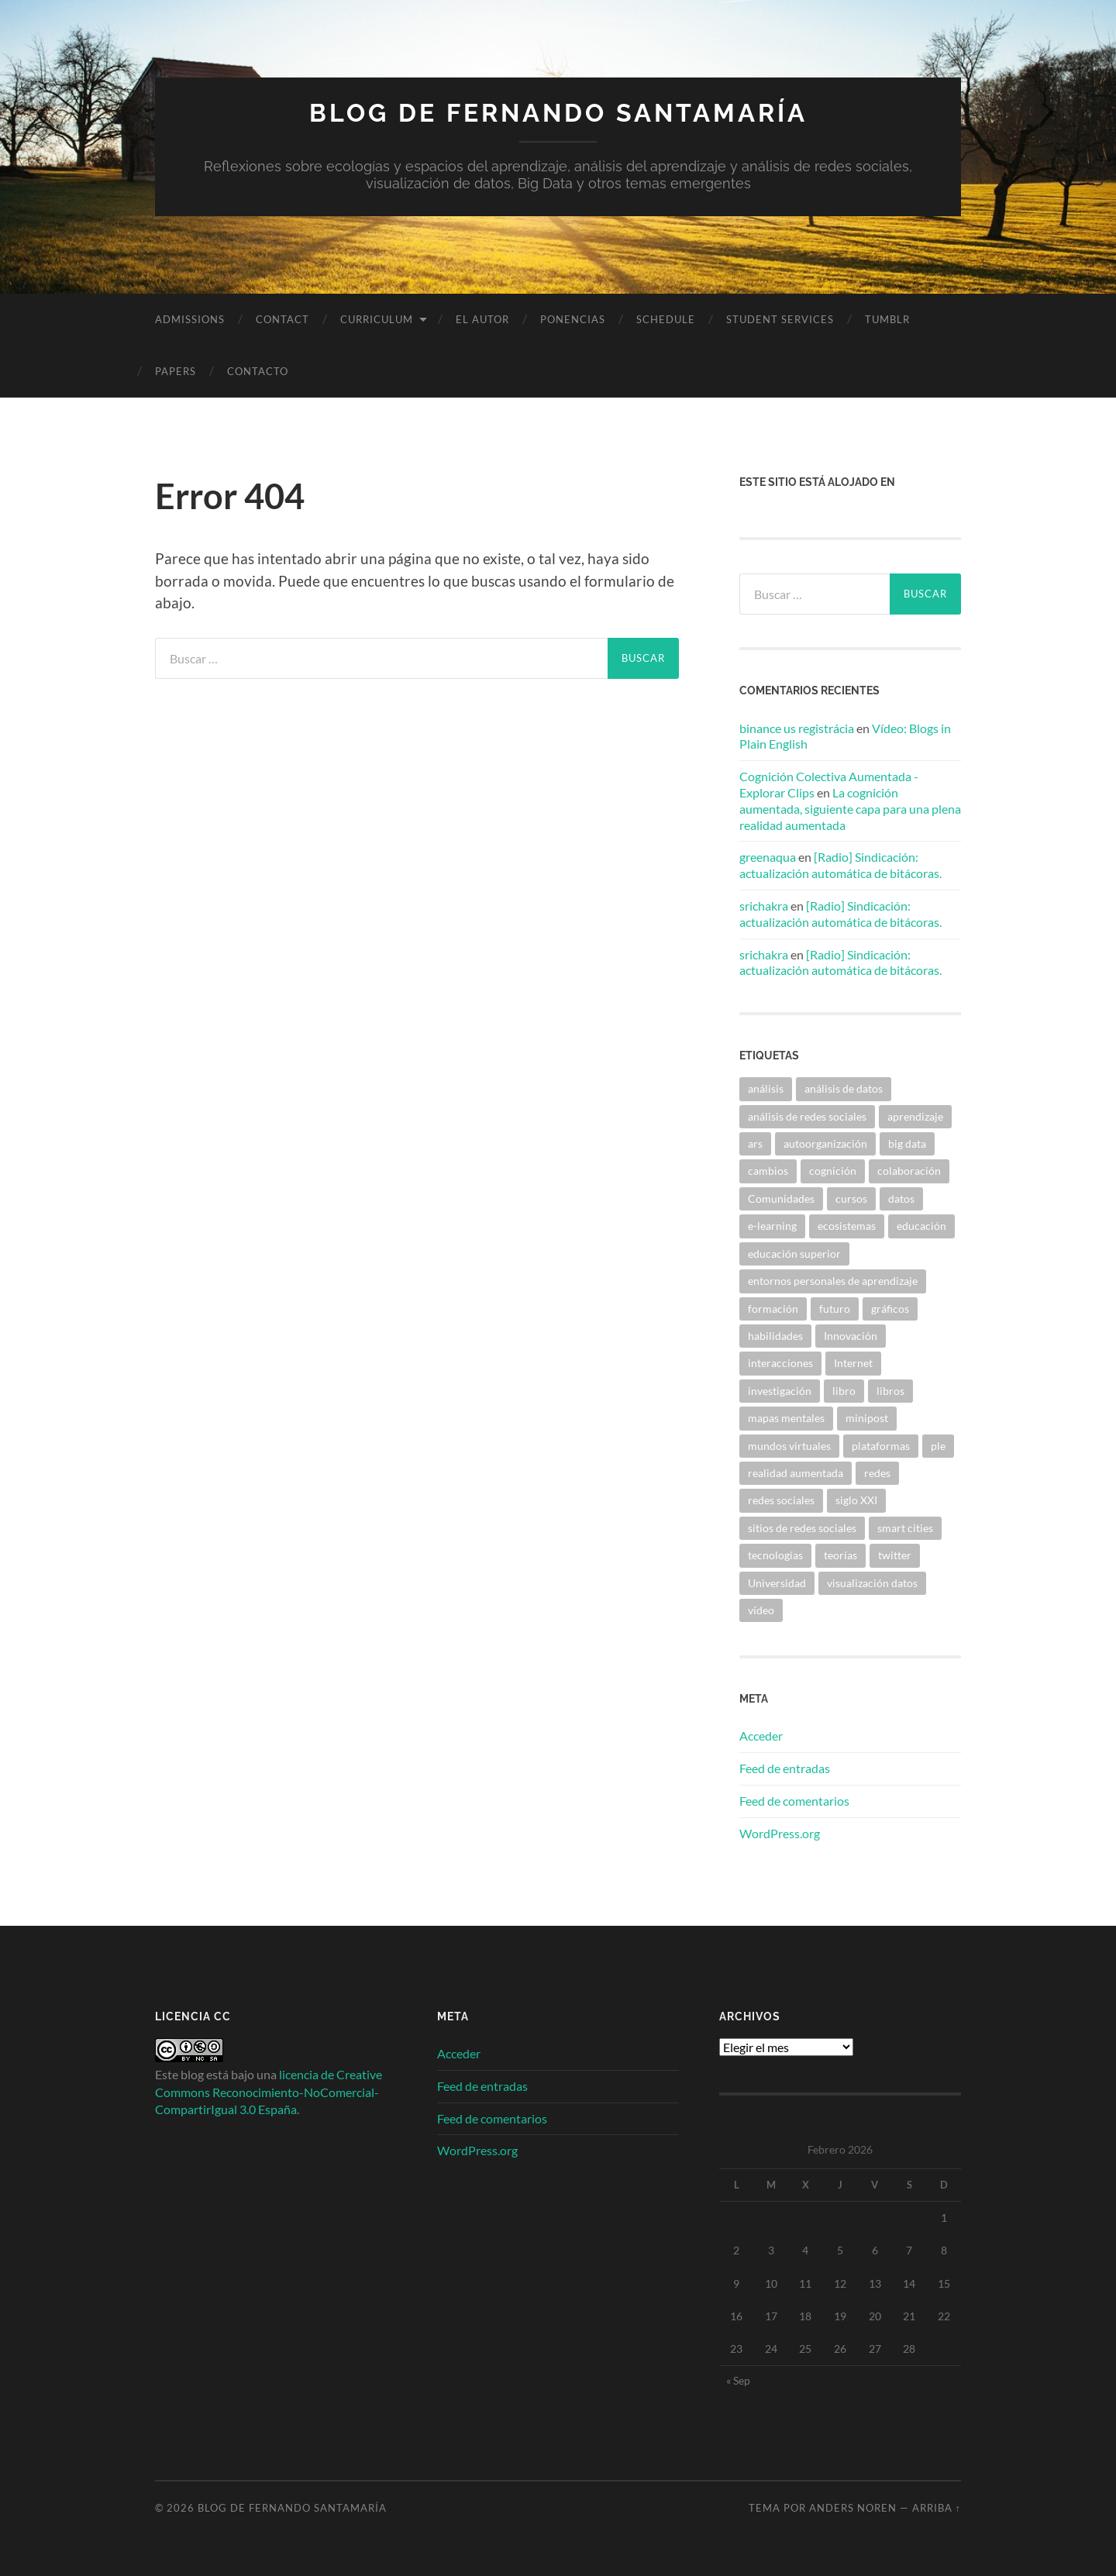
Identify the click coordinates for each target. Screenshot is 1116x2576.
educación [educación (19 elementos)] (921, 1225)
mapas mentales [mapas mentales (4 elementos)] (786, 1417)
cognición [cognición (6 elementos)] (832, 1170)
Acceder (761, 1735)
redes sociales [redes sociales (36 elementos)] (781, 1500)
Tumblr (887, 319)
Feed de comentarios (794, 1800)
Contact (282, 319)
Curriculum (376, 319)
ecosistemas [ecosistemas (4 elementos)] (847, 1225)
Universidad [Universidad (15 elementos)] (777, 1582)
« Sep (738, 2380)
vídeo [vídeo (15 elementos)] (761, 1610)
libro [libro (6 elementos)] (844, 1390)
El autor (482, 319)
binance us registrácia (796, 728)
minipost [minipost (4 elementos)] (867, 1417)
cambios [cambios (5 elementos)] (768, 1170)
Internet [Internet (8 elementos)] (853, 1362)
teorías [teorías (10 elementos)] (840, 1555)
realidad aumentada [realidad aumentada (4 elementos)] (795, 1472)
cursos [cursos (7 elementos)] (851, 1198)
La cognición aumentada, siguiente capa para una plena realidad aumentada (850, 808)
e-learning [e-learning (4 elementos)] (772, 1225)
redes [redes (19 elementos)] (877, 1472)
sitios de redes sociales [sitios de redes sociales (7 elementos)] (802, 1527)
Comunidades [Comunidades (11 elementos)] (781, 1198)
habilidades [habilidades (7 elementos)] (775, 1335)
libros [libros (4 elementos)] (890, 1390)
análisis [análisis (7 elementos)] (766, 1088)
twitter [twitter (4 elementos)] (894, 1555)
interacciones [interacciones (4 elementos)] (780, 1362)
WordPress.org (779, 1833)
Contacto (257, 371)
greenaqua (767, 856)
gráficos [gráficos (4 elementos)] (890, 1308)
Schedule (665, 319)
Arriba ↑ (936, 2508)
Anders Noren (853, 2508)
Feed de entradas (784, 1768)
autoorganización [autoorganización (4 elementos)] (825, 1143)
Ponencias (572, 319)
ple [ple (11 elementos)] (938, 1445)
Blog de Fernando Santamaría (558, 112)
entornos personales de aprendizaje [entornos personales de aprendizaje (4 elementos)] (833, 1280)
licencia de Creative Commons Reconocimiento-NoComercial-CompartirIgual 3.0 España (268, 2091)
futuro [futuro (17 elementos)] (834, 1308)
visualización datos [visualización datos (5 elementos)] (872, 1582)
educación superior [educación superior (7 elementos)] (794, 1253)
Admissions (190, 319)
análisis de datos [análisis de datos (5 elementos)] (843, 1088)
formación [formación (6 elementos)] (773, 1308)
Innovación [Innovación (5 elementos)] (850, 1335)
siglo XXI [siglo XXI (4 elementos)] (856, 1500)
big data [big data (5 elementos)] (907, 1143)
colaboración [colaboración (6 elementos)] (909, 1170)
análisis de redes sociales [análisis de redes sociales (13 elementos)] (807, 1116)
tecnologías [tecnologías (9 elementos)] (775, 1555)
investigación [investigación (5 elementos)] (779, 1390)
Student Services (780, 319)
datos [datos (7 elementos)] (901, 1198)
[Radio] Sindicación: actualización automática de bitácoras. (840, 864)
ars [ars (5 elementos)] (755, 1143)
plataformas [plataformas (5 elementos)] (881, 1445)
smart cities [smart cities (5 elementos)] (905, 1527)
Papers (175, 371)
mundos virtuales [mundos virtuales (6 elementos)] (789, 1445)
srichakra (763, 905)
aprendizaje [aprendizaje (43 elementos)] (915, 1116)
